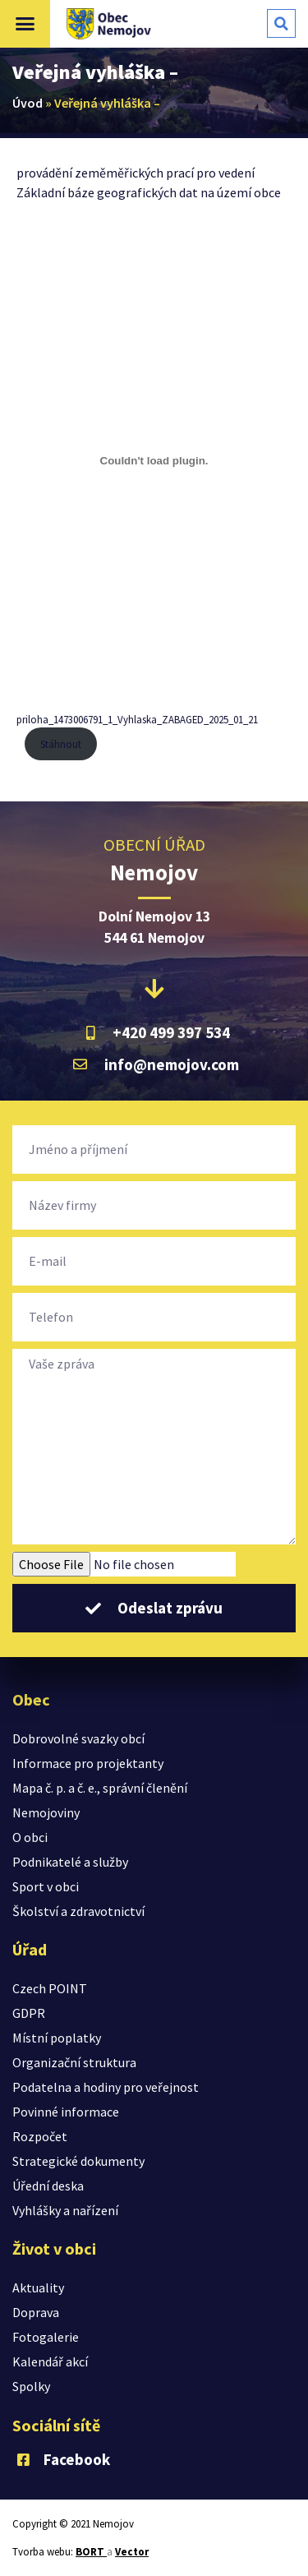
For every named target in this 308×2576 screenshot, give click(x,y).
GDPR (28, 2013)
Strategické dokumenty (78, 2161)
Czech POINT (49, 1988)
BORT (91, 2552)
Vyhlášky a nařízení (65, 2210)
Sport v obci (45, 1886)
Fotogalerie (45, 2337)
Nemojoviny (46, 1812)
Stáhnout (60, 743)
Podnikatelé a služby (70, 1862)
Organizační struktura (74, 2062)
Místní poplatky (56, 2037)
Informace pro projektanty (87, 1763)
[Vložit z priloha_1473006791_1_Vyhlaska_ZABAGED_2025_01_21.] (154, 461)
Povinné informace (65, 2111)
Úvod (27, 103)
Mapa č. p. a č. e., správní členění (99, 1788)
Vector (132, 2552)
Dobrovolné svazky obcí (78, 1738)
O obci (30, 1837)
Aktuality (38, 2287)
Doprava (35, 2312)
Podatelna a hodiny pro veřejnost (105, 2087)
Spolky (31, 2386)
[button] (25, 23)
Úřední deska (48, 2185)
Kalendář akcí (50, 2361)
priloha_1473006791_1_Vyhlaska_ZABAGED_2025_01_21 (137, 719)
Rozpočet (39, 2136)
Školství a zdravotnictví (78, 1911)
